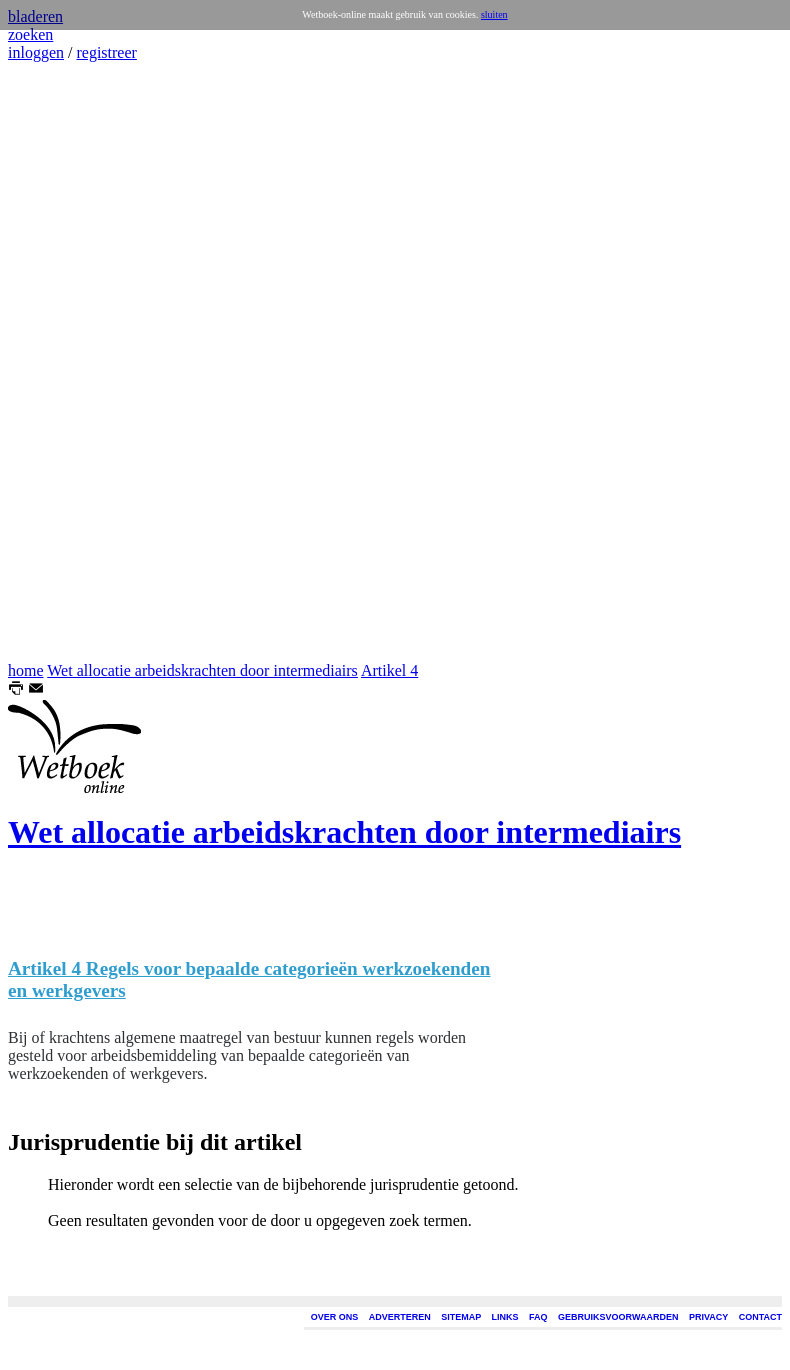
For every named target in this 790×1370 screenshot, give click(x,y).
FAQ (538, 1317)
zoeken (30, 34)
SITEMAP (461, 1317)
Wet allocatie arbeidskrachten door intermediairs (202, 670)
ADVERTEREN (400, 1317)
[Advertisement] (68, 362)
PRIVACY (708, 1317)
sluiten (494, 14)
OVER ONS (335, 1317)
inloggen (36, 52)
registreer (106, 52)
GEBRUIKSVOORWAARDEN (618, 1317)
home (26, 670)
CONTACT (760, 1317)
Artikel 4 (389, 670)
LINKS (505, 1317)
